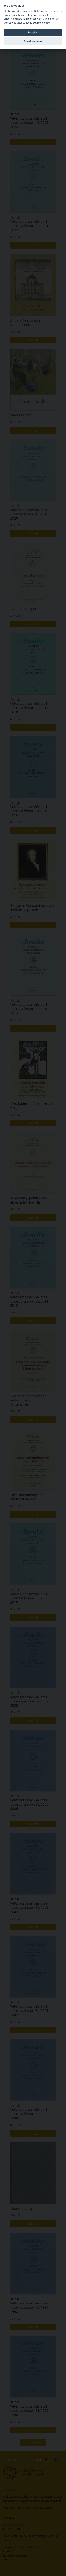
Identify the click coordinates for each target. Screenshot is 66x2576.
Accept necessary (33, 41)
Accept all (33, 32)
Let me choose (41, 22)
